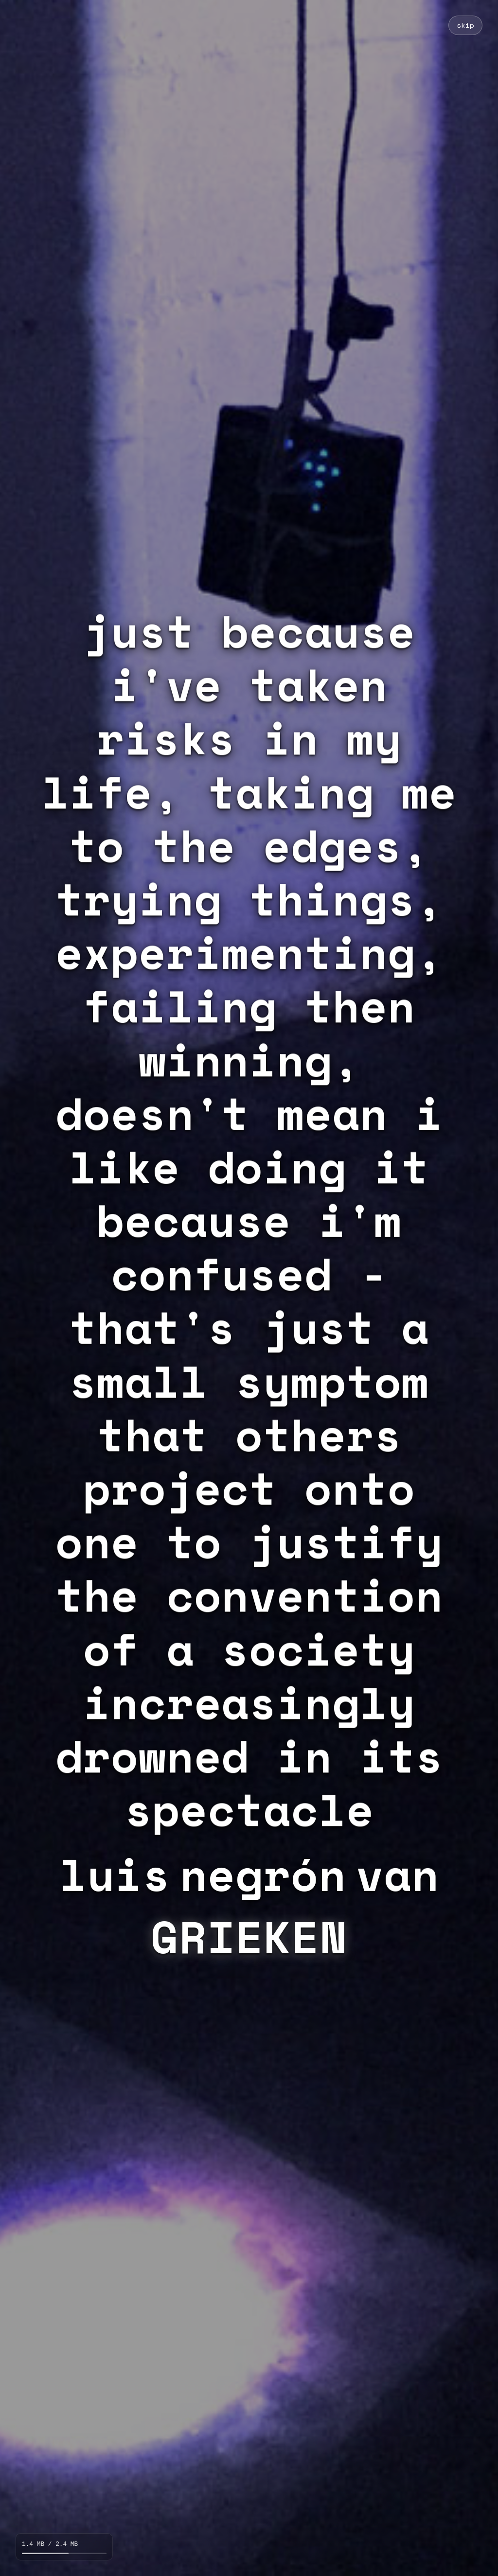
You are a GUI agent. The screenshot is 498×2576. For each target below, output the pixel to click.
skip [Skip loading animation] (465, 25)
